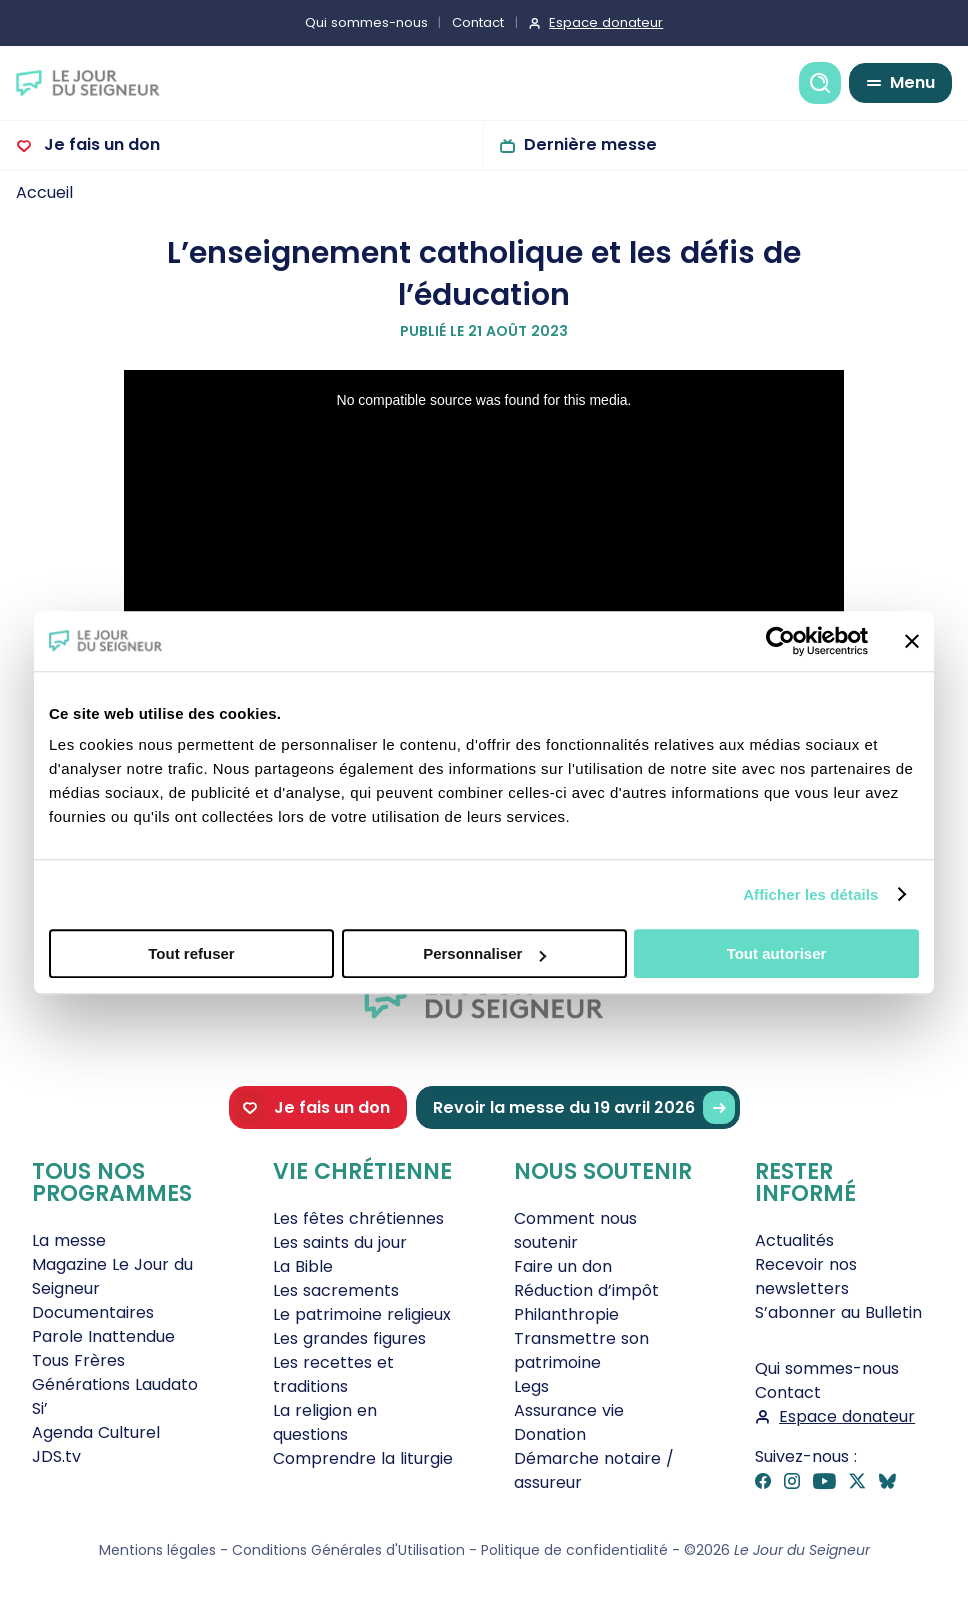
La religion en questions (325, 1422)
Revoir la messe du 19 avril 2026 (584, 1107)
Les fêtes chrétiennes (358, 1218)
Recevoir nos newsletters (806, 1276)
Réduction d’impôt (586, 1290)
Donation (550, 1434)
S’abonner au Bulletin (838, 1312)
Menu (912, 82)
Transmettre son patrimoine (581, 1350)
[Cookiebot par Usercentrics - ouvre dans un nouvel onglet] (780, 641)
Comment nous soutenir (575, 1230)
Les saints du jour (340, 1242)
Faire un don (563, 1266)
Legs (531, 1386)
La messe (69, 1240)
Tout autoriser (777, 953)
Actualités (794, 1240)
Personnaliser (484, 953)
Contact (478, 22)
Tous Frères (78, 1360)
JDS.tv (56, 1456)
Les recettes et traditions (333, 1374)
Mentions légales (157, 1550)
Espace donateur (606, 22)
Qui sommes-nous (366, 22)
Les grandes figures (349, 1338)
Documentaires (93, 1312)
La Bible (303, 1266)
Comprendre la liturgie (363, 1458)
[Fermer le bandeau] (912, 641)
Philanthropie (566, 1314)
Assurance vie (569, 1410)
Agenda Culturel (96, 1432)
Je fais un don (100, 144)
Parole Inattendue (103, 1336)
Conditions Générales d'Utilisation (348, 1550)
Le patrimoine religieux (362, 1314)
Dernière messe (590, 144)
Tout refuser (191, 953)
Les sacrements (336, 1290)
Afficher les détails (810, 894)
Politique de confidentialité (574, 1550)
